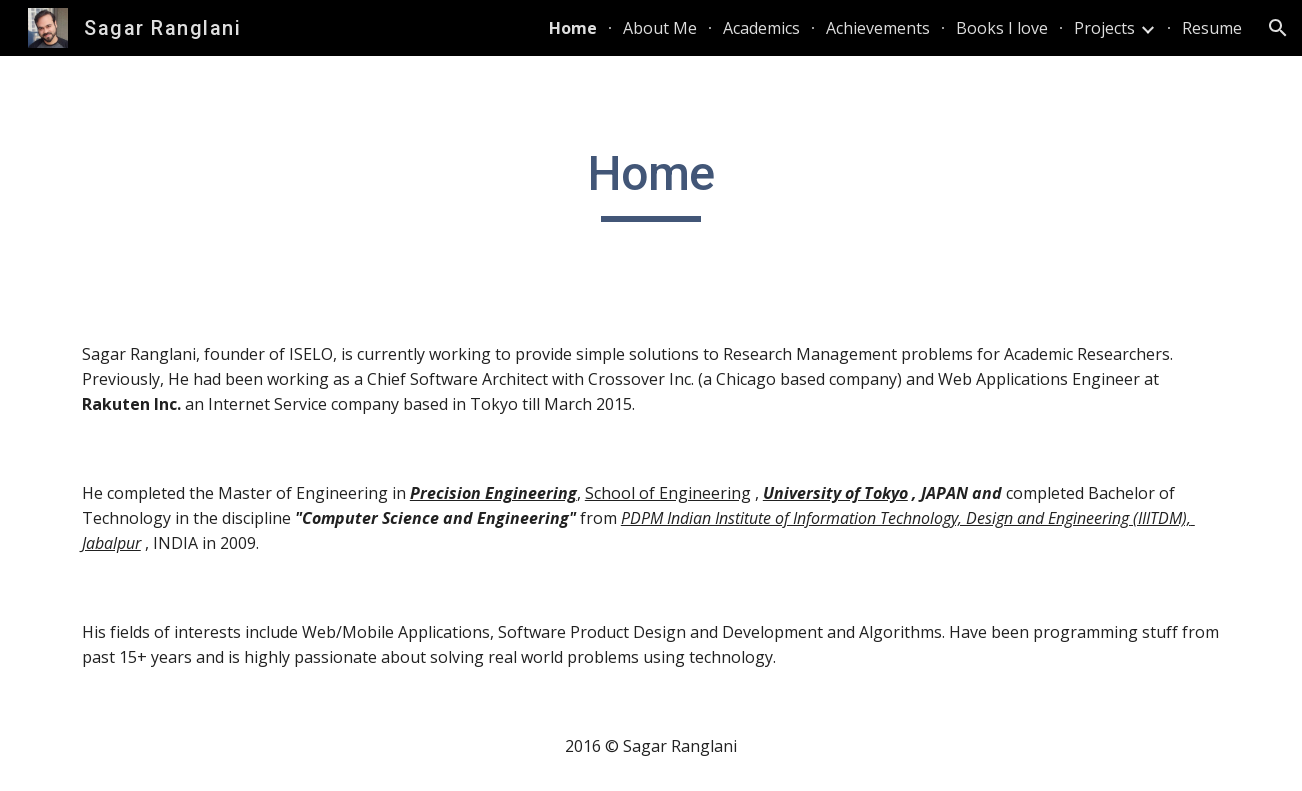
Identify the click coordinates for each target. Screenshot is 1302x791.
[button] (1278, 28)
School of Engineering (668, 493)
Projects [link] (1104, 28)
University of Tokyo (835, 493)
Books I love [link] (1002, 28)
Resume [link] (1212, 28)
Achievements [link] (878, 28)
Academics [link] (761, 28)
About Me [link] (660, 28)
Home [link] (573, 28)
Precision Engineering (493, 493)
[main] (651, 183)
